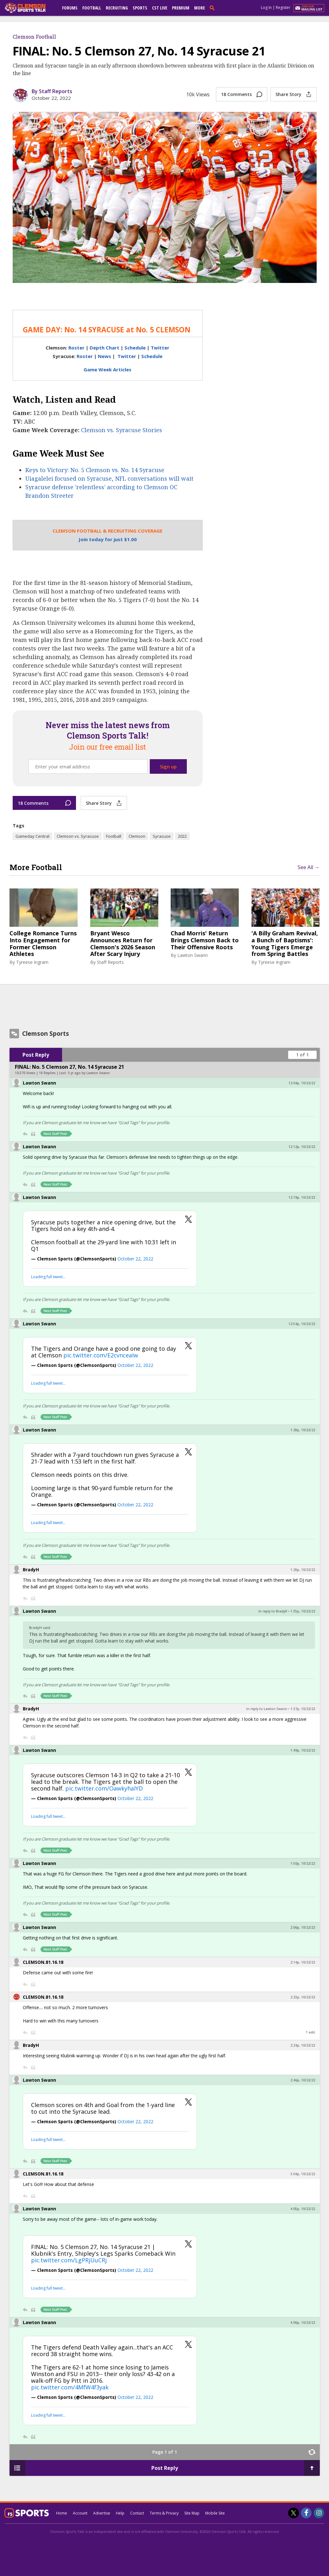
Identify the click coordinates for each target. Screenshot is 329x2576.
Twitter (160, 347)
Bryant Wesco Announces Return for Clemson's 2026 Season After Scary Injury (122, 943)
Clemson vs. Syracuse (78, 836)
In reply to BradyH (272, 1611)
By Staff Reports (52, 91)
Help (120, 2513)
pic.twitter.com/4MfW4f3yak (70, 2387)
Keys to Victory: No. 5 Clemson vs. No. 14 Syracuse (94, 470)
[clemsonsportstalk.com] (30, 8)
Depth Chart (105, 347)
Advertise (101, 2513)
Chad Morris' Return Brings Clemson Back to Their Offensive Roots (205, 940)
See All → (309, 867)
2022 (182, 836)
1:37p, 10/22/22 (302, 1709)
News (104, 356)
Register (283, 7)
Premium (180, 8)
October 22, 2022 (135, 1259)
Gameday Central (32, 836)
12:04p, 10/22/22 (301, 1083)
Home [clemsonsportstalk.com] (61, 2513)
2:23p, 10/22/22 (302, 1997)
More (199, 8)
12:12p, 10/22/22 (301, 1146)
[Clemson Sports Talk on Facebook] (306, 2513)
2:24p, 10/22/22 (302, 2045)
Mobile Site (215, 2513)
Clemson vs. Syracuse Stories (121, 430)
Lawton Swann (192, 955)
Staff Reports (110, 962)
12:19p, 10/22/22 (301, 1197)
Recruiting (117, 8)
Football (91, 8)
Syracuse (162, 836)
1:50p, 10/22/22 (302, 1863)
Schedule (135, 347)
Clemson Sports (45, 1033)
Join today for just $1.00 (108, 539)
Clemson (137, 836)
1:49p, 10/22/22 (302, 1750)
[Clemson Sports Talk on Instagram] (318, 2513)
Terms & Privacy (164, 2513)
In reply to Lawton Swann (266, 1709)
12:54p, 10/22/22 (301, 1324)
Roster (76, 347)
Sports (140, 8)
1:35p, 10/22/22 (302, 1611)
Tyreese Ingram (32, 962)
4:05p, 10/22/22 (302, 2209)
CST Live (159, 8)
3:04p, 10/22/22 (302, 2174)
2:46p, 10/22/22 (302, 2080)
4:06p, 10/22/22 (302, 2322)
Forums (70, 8)
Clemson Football (34, 36)
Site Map (191, 2513)
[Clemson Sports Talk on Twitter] (293, 2513)
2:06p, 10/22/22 (302, 1927)
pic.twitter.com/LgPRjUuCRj (69, 2260)
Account (80, 2513)
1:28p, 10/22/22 (302, 1430)
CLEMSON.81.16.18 (43, 1962)
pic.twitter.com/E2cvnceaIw (100, 1355)
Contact (137, 2513)
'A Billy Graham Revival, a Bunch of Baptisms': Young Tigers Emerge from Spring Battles (284, 943)
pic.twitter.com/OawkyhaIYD (104, 1788)
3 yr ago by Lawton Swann (89, 1073)
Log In (266, 7)
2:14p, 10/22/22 (302, 1962)
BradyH (31, 1570)
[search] (213, 7)
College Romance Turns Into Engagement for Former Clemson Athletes (43, 943)
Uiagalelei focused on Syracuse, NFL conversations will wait (109, 478)
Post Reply (35, 1054)
